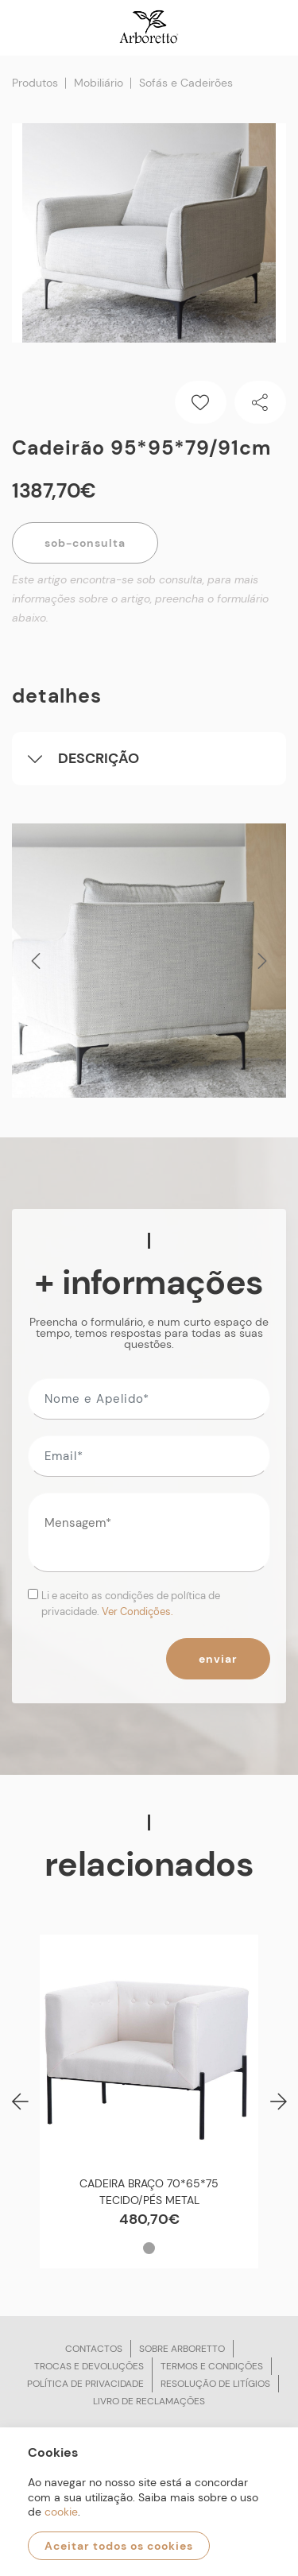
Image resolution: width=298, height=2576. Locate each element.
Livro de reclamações (149, 2401)
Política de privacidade (85, 2383)
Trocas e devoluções (89, 2366)
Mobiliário (98, 83)
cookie (61, 2511)
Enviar (218, 1659)
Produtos (35, 83)
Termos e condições (212, 2366)
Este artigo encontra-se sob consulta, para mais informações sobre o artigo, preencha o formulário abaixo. (140, 598)
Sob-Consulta (85, 543)
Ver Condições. (137, 1611)
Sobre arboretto (182, 2348)
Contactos (93, 2348)
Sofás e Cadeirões (186, 83)
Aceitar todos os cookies (119, 2546)
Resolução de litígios (215, 2383)
